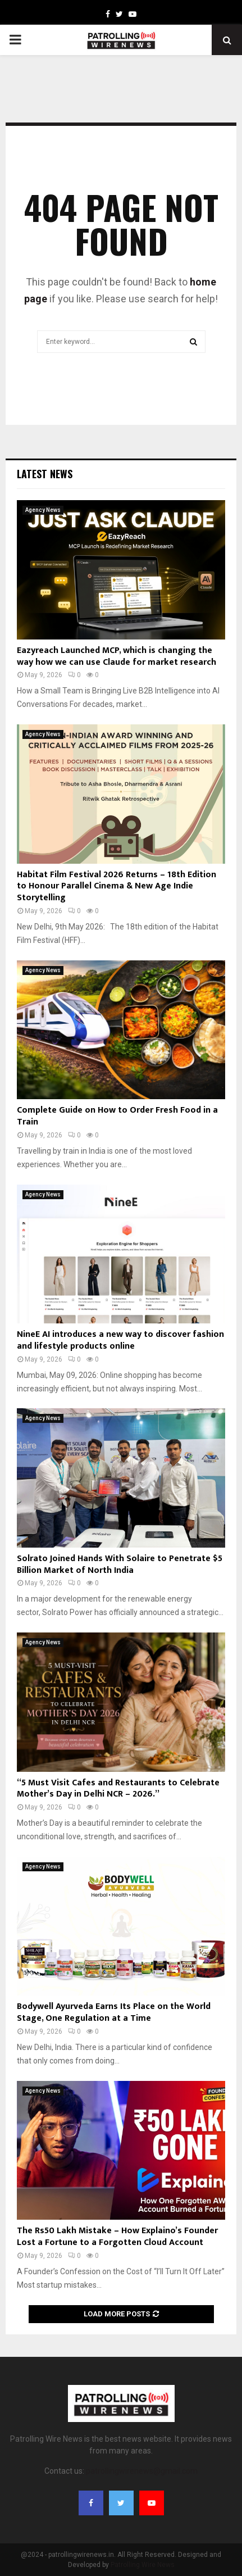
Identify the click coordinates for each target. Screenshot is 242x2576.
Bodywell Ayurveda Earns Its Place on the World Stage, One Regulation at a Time (114, 2012)
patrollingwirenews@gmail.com (142, 2470)
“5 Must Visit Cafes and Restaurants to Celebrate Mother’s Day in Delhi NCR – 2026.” (118, 1788)
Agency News (43, 510)
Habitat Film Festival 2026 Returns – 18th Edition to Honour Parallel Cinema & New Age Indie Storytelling (116, 886)
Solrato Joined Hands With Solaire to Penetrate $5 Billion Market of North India (119, 1564)
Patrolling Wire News (143, 2565)
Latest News (44, 473)
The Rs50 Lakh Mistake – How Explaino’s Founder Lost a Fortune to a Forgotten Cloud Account (117, 2236)
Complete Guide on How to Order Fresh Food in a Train (117, 1116)
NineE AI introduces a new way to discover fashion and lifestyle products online (120, 1340)
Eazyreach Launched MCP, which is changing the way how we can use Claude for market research (116, 656)
